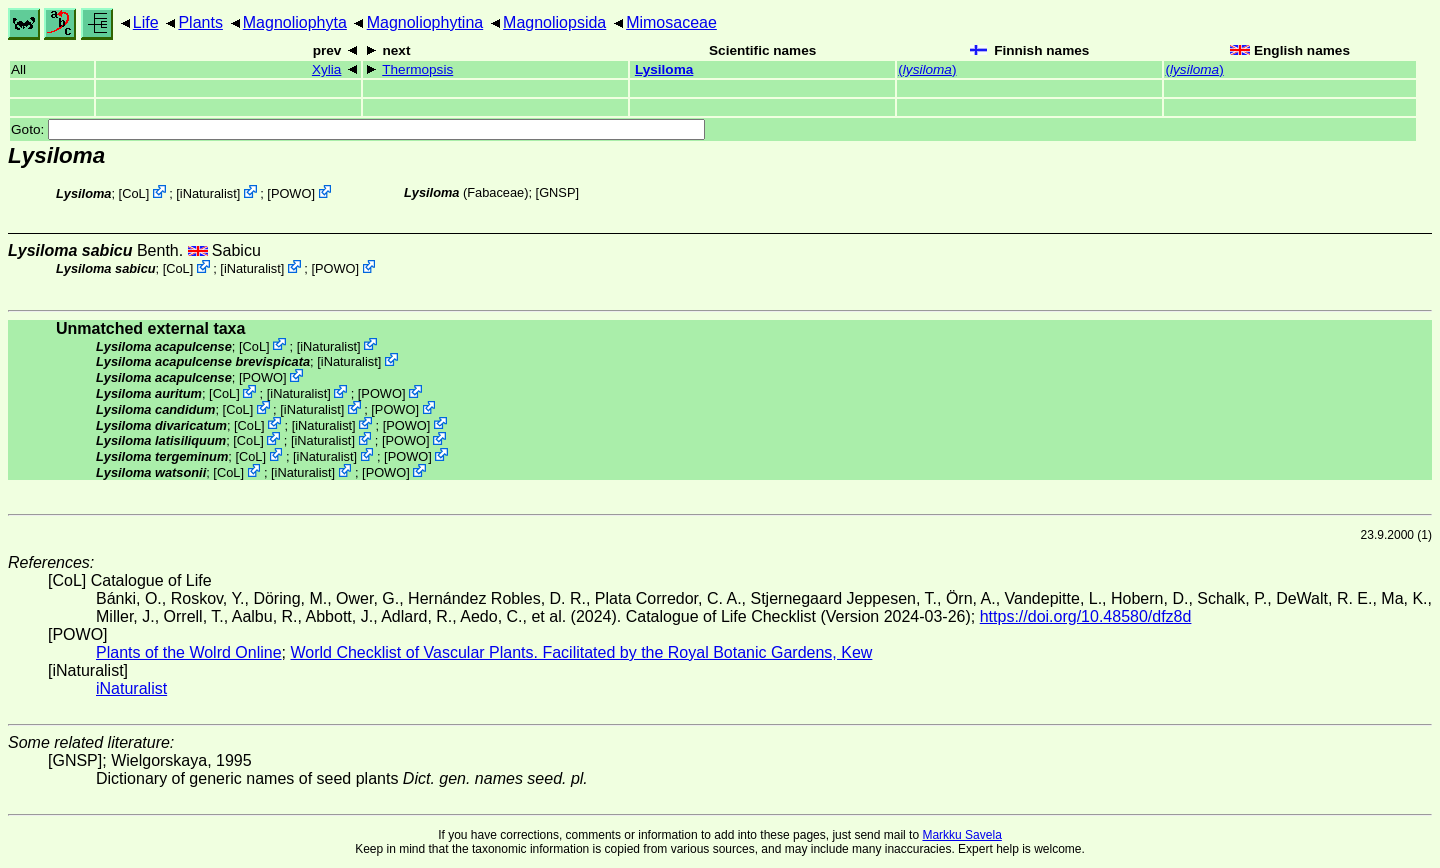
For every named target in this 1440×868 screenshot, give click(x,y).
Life (146, 22)
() (927, 69)
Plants (200, 22)
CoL (133, 193)
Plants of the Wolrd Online (189, 652)
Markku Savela (961, 835)
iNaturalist (208, 193)
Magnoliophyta (295, 22)
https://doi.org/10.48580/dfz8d (1086, 616)
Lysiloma (664, 69)
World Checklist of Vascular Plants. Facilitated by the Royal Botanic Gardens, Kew (581, 652)
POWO (291, 193)
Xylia (326, 69)
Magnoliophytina (425, 22)
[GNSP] (557, 192)
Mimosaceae (671, 22)
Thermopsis (417, 69)
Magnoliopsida (554, 22)
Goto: (358, 129)
